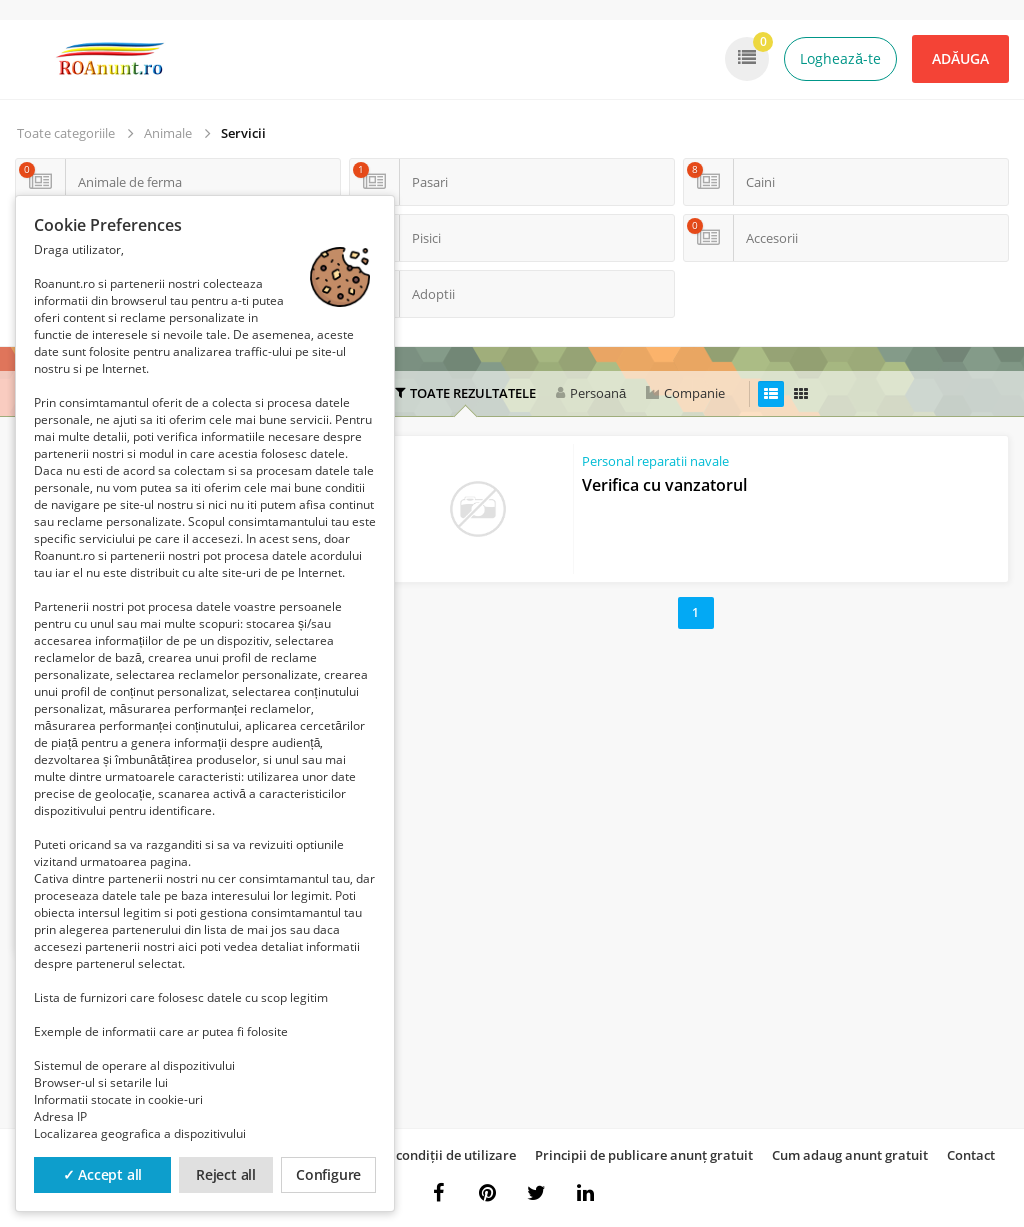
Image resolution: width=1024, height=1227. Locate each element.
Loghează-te (840, 58)
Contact (971, 1155)
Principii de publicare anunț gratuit (644, 1155)
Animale (168, 133)
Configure (328, 1174)
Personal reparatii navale (655, 461)
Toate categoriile (66, 133)
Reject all (226, 1174)
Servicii (243, 133)
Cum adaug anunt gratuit (850, 1155)
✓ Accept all (103, 1174)
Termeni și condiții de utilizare (422, 1155)
